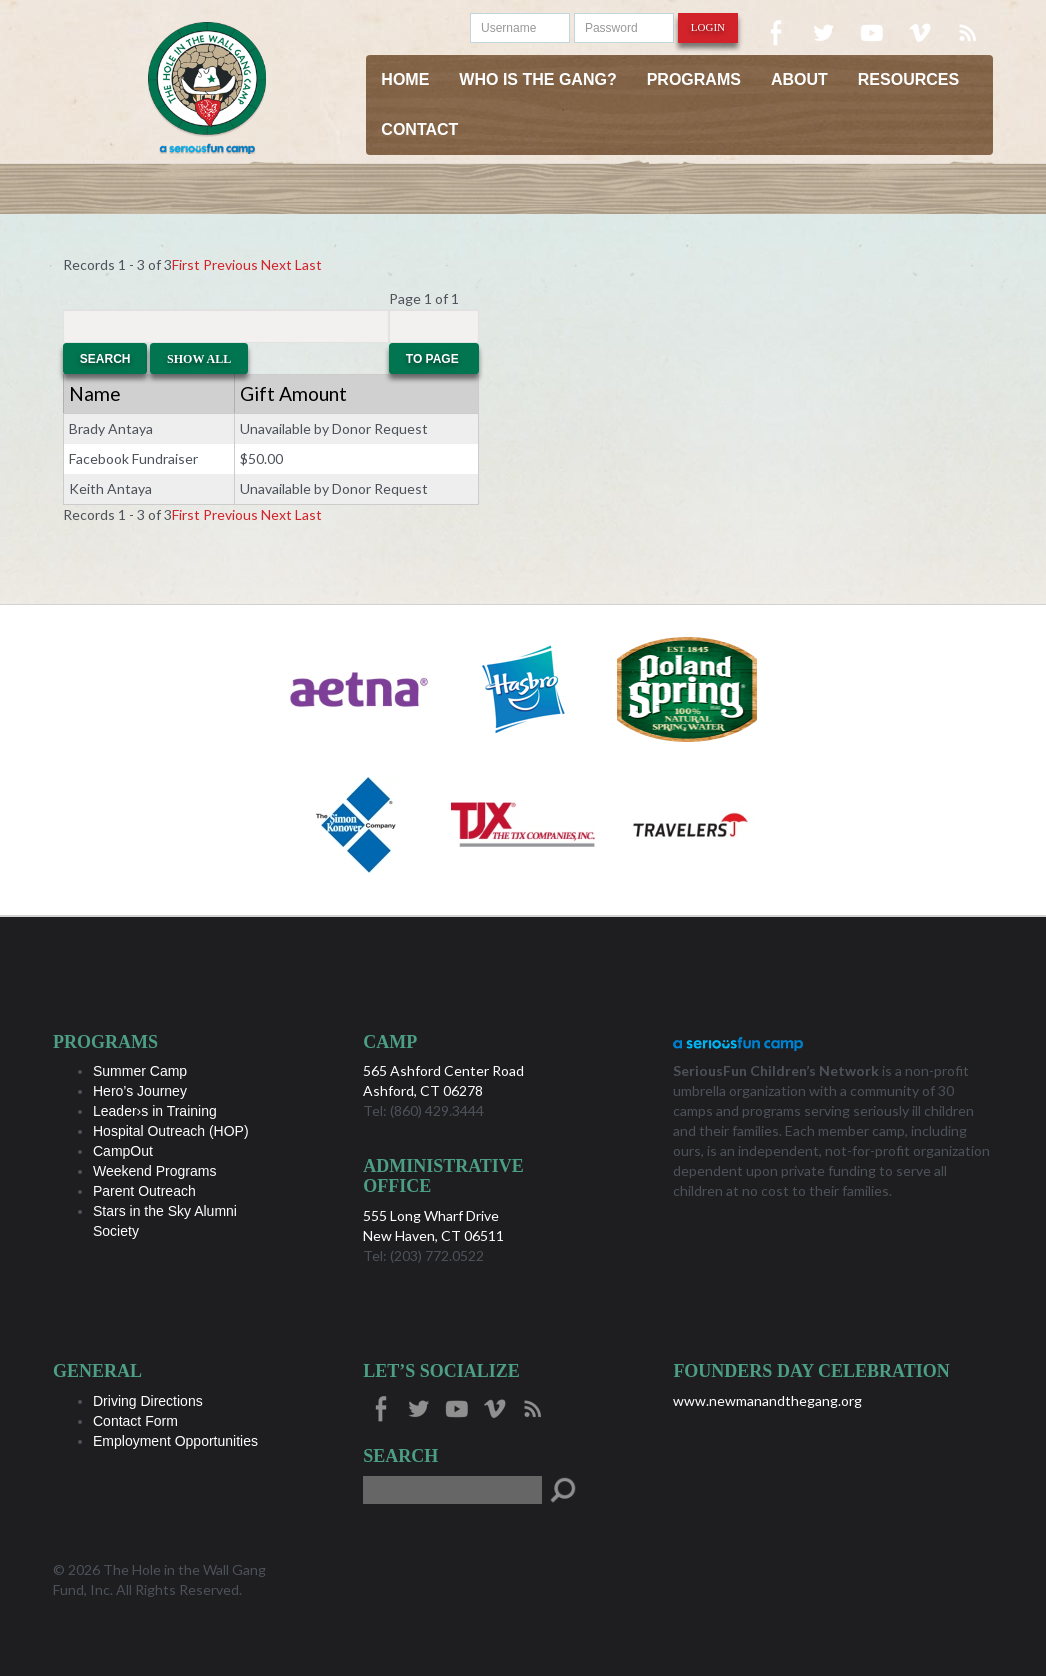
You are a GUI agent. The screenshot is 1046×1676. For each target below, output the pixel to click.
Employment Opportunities (175, 1441)
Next (276, 264)
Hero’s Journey (140, 1091)
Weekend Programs (154, 1171)
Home (405, 79)
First (186, 264)
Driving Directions (148, 1401)
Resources (908, 79)
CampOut (123, 1151)
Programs (694, 79)
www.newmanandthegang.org (767, 1400)
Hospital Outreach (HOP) (171, 1131)
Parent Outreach (144, 1191)
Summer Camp (140, 1071)
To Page (434, 359)
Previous (230, 264)
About (799, 79)
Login (708, 27)
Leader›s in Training (155, 1111)
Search (105, 359)
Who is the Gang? (537, 79)
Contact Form (135, 1421)
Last (308, 264)
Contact (419, 129)
